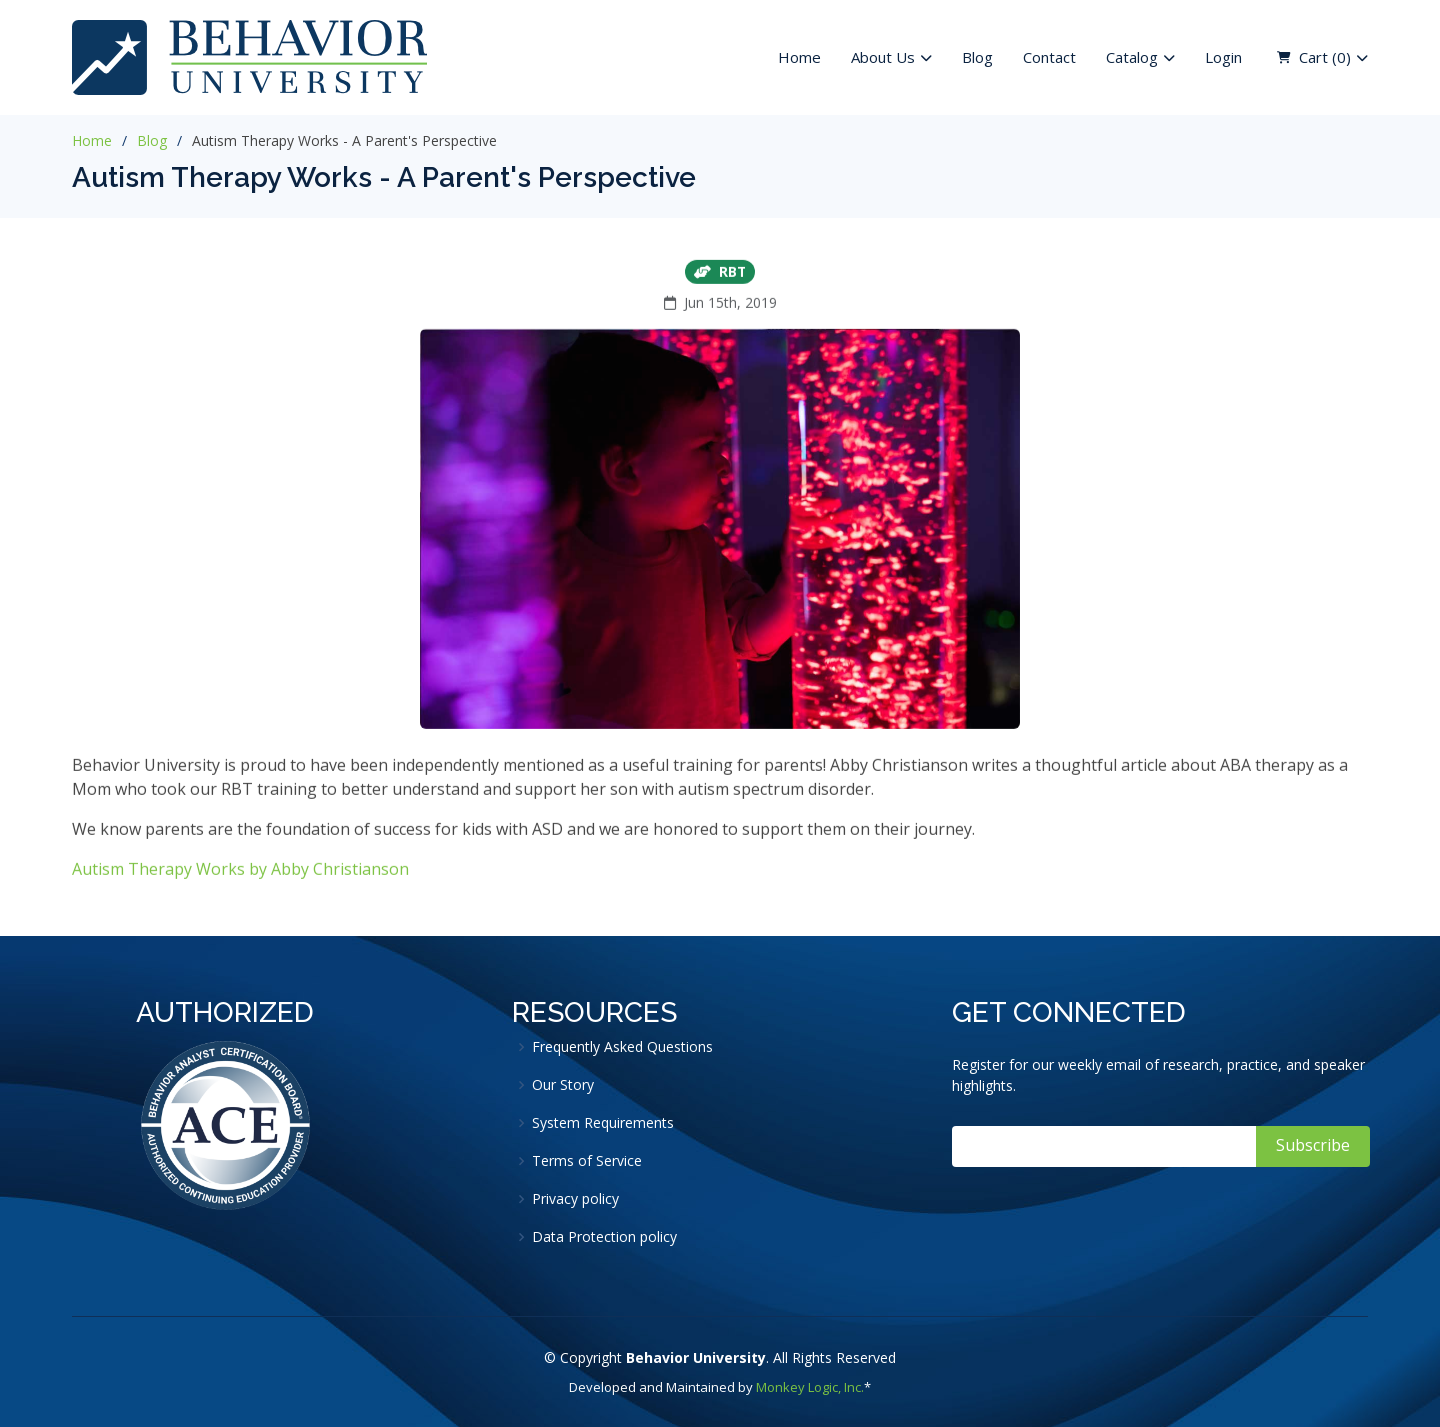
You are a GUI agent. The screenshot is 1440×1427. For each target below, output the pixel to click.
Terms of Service (587, 1161)
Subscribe (1313, 1145)
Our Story (563, 1085)
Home (799, 57)
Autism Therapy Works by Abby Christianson (240, 875)
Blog (977, 57)
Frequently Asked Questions (622, 1047)
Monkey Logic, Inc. (810, 1387)
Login (1223, 57)
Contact (1049, 57)
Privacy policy (575, 1199)
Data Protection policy (604, 1237)
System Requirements (603, 1123)
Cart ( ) (1325, 57)
